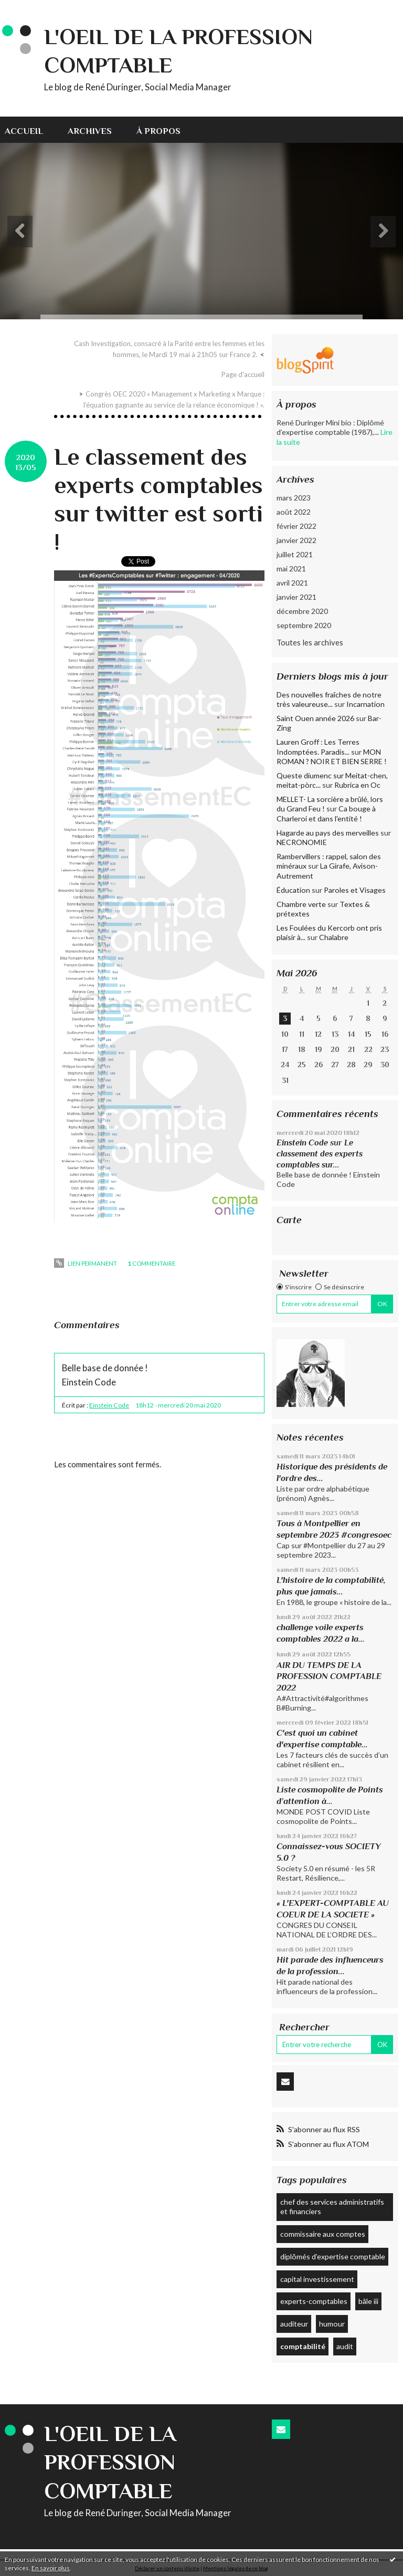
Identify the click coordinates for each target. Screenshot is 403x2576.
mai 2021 (291, 568)
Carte (289, 1219)
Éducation (293, 889)
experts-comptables (313, 2301)
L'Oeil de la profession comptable (110, 2462)
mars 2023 (294, 497)
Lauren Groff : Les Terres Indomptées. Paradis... (318, 746)
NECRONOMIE (302, 842)
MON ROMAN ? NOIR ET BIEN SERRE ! (332, 756)
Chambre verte (301, 904)
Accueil (24, 131)
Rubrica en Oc (357, 784)
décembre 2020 (302, 611)
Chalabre (333, 937)
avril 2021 (292, 582)
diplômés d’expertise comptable (332, 2256)
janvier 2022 (296, 540)
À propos (158, 131)
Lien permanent (85, 1263)
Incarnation (365, 704)
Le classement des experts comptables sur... (320, 1153)
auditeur (294, 2323)
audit (344, 2346)
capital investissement (317, 2279)
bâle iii (368, 2301)
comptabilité (302, 2346)
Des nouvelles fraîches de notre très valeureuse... (329, 699)
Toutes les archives (310, 642)
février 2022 (296, 526)
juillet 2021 (295, 554)
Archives (90, 131)
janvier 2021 (296, 596)
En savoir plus (50, 2568)
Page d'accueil (242, 374)
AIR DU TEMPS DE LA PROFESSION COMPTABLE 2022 (329, 1676)
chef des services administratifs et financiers (332, 2206)
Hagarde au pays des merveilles (328, 832)
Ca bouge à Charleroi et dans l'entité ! (326, 813)
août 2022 (294, 511)
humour (332, 2323)
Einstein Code (109, 1405)
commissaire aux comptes (322, 2233)
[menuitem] (30, 130)
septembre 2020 (304, 625)
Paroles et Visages (355, 889)
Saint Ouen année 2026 (315, 718)
